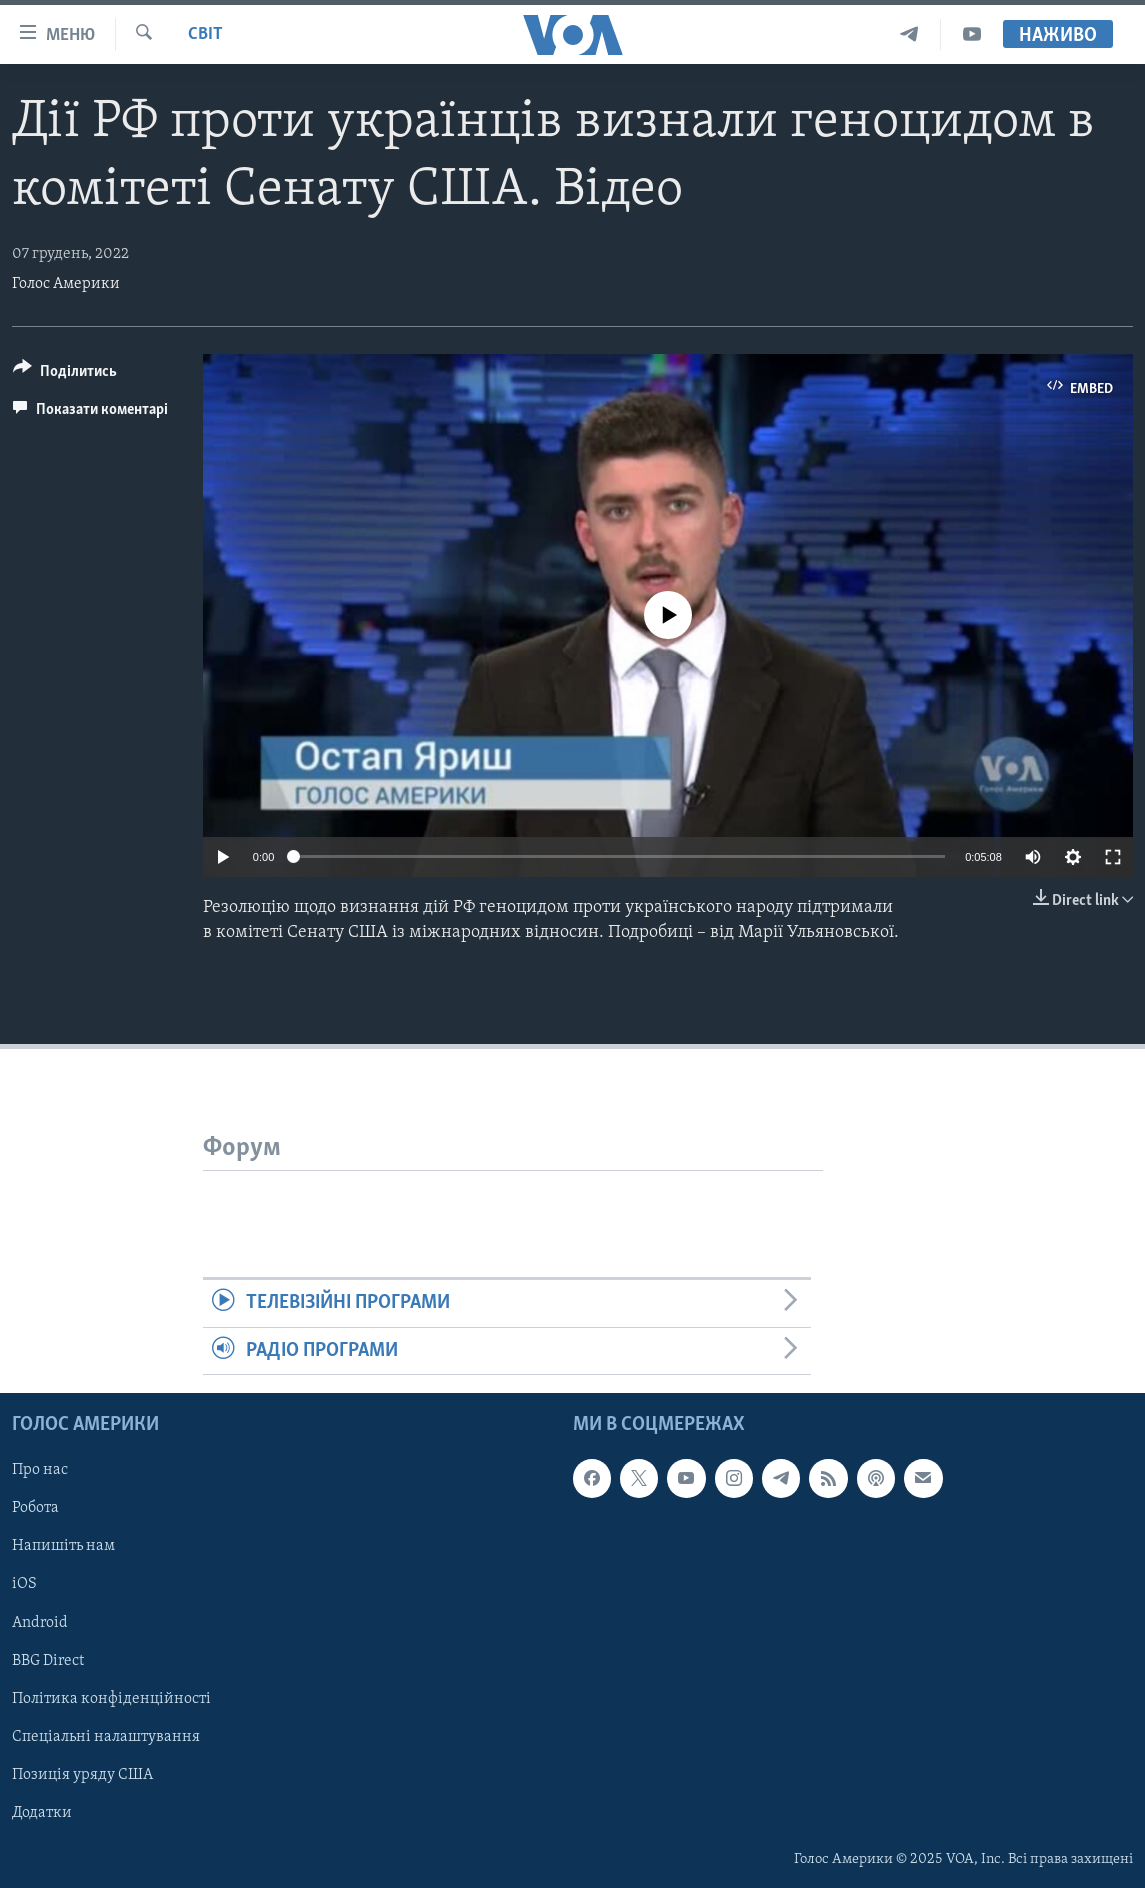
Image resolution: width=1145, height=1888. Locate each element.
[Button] (65, 374)
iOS (24, 1584)
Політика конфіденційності (111, 1699)
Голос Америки (66, 284)
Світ (205, 34)
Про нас (40, 1470)
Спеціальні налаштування (106, 1737)
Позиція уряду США (82, 1775)
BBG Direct (48, 1661)
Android (40, 1623)
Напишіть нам (63, 1546)
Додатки (42, 1813)
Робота (35, 1508)
